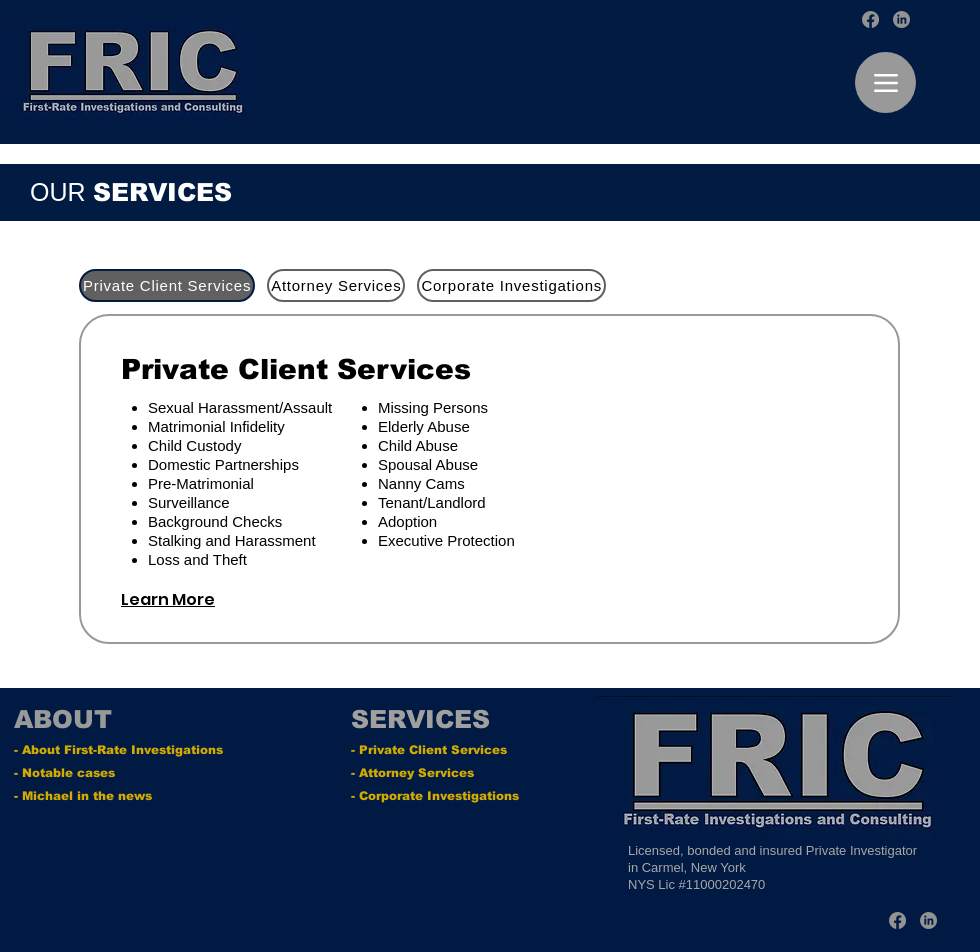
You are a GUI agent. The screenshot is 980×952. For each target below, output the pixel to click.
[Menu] (885, 82)
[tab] (167, 285)
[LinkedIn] (901, 19)
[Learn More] (192, 599)
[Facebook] (870, 19)
